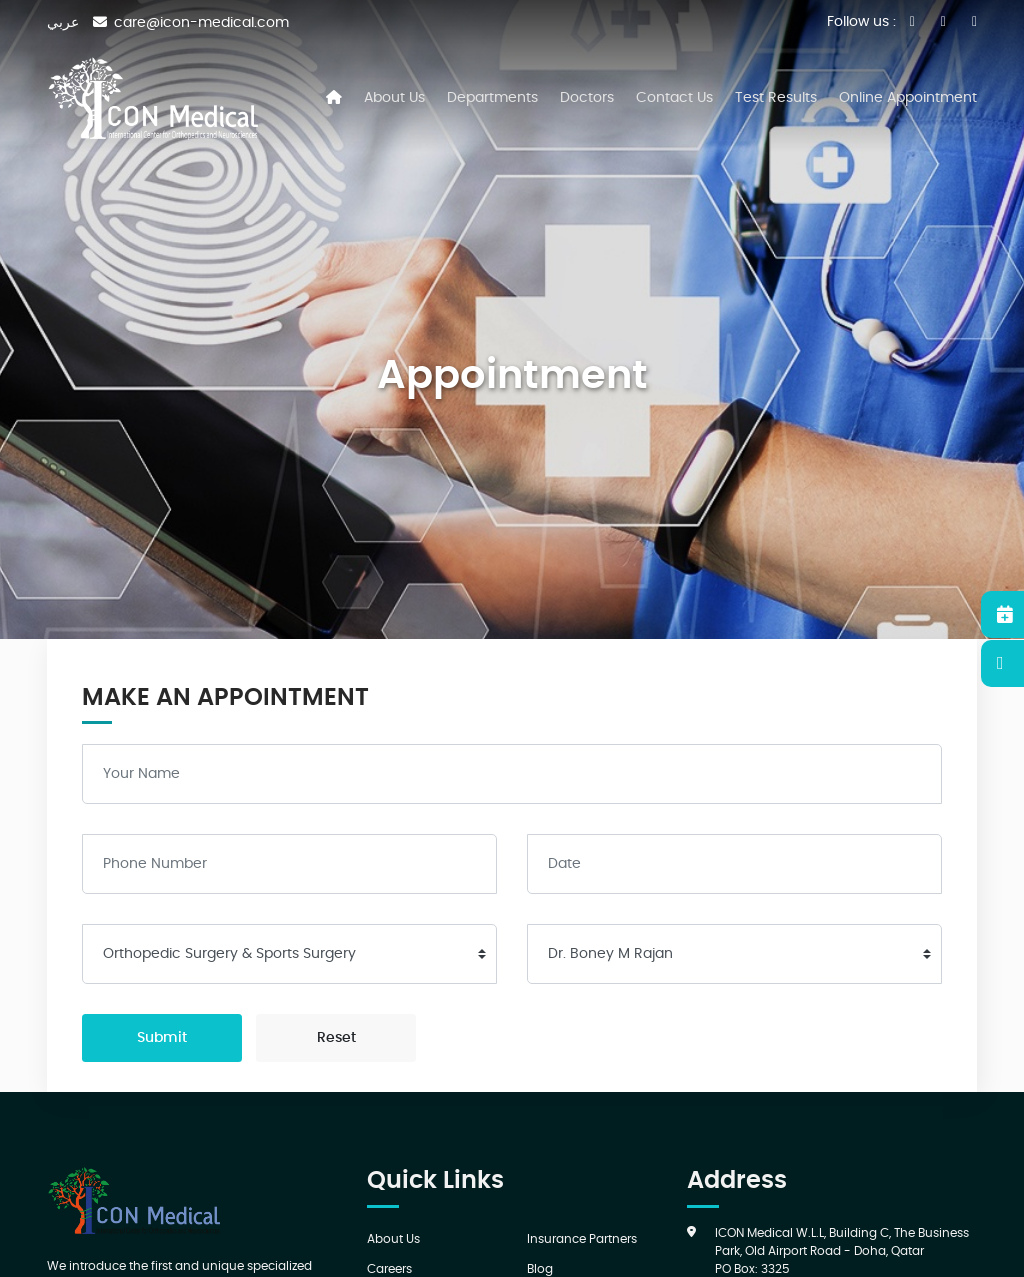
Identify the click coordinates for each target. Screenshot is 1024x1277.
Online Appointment (908, 98)
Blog (540, 1269)
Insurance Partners (582, 1239)
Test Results (776, 98)
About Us (394, 98)
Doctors (587, 98)
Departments (492, 98)
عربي (63, 23)
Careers (389, 1269)
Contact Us (674, 98)
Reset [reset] (336, 1038)
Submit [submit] (162, 1038)
